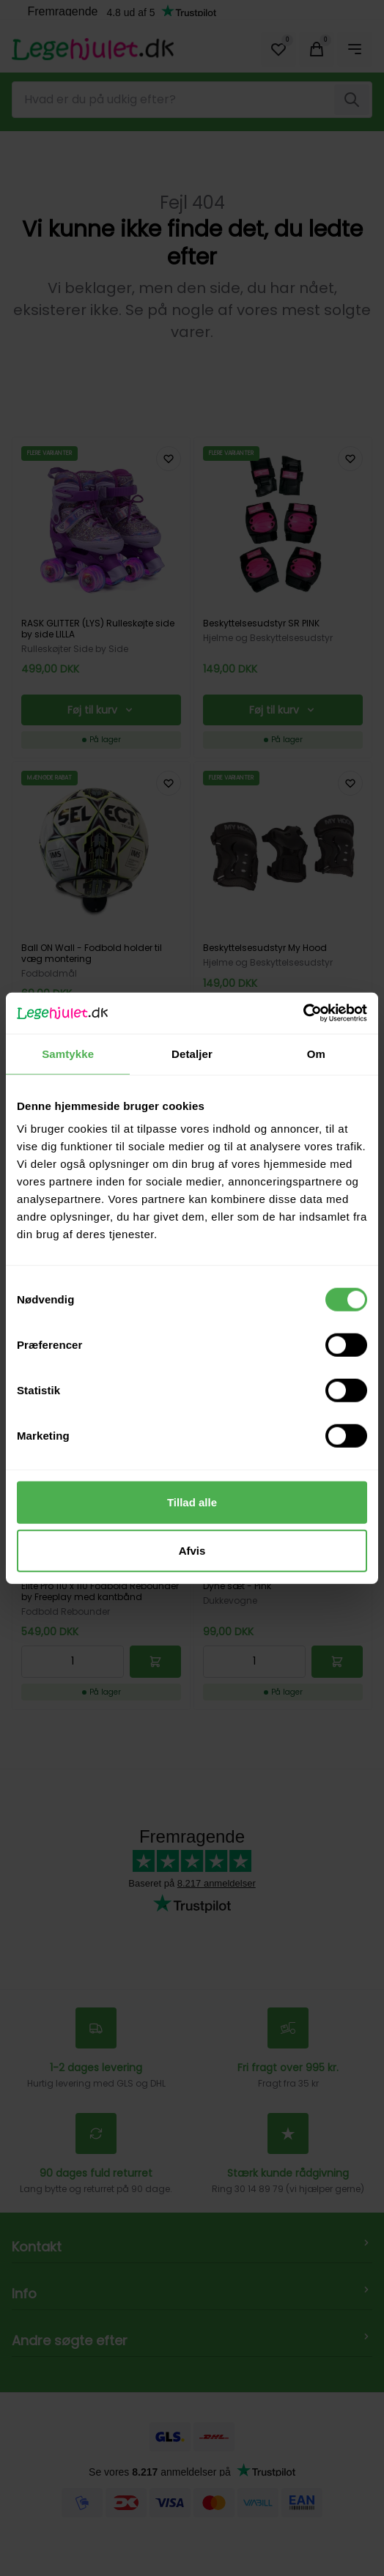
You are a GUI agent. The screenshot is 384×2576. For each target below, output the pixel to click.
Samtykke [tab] (68, 1053)
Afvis (192, 1550)
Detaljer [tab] (192, 1053)
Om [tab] (316, 1053)
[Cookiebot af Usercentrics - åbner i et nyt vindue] (303, 1013)
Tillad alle (192, 1502)
